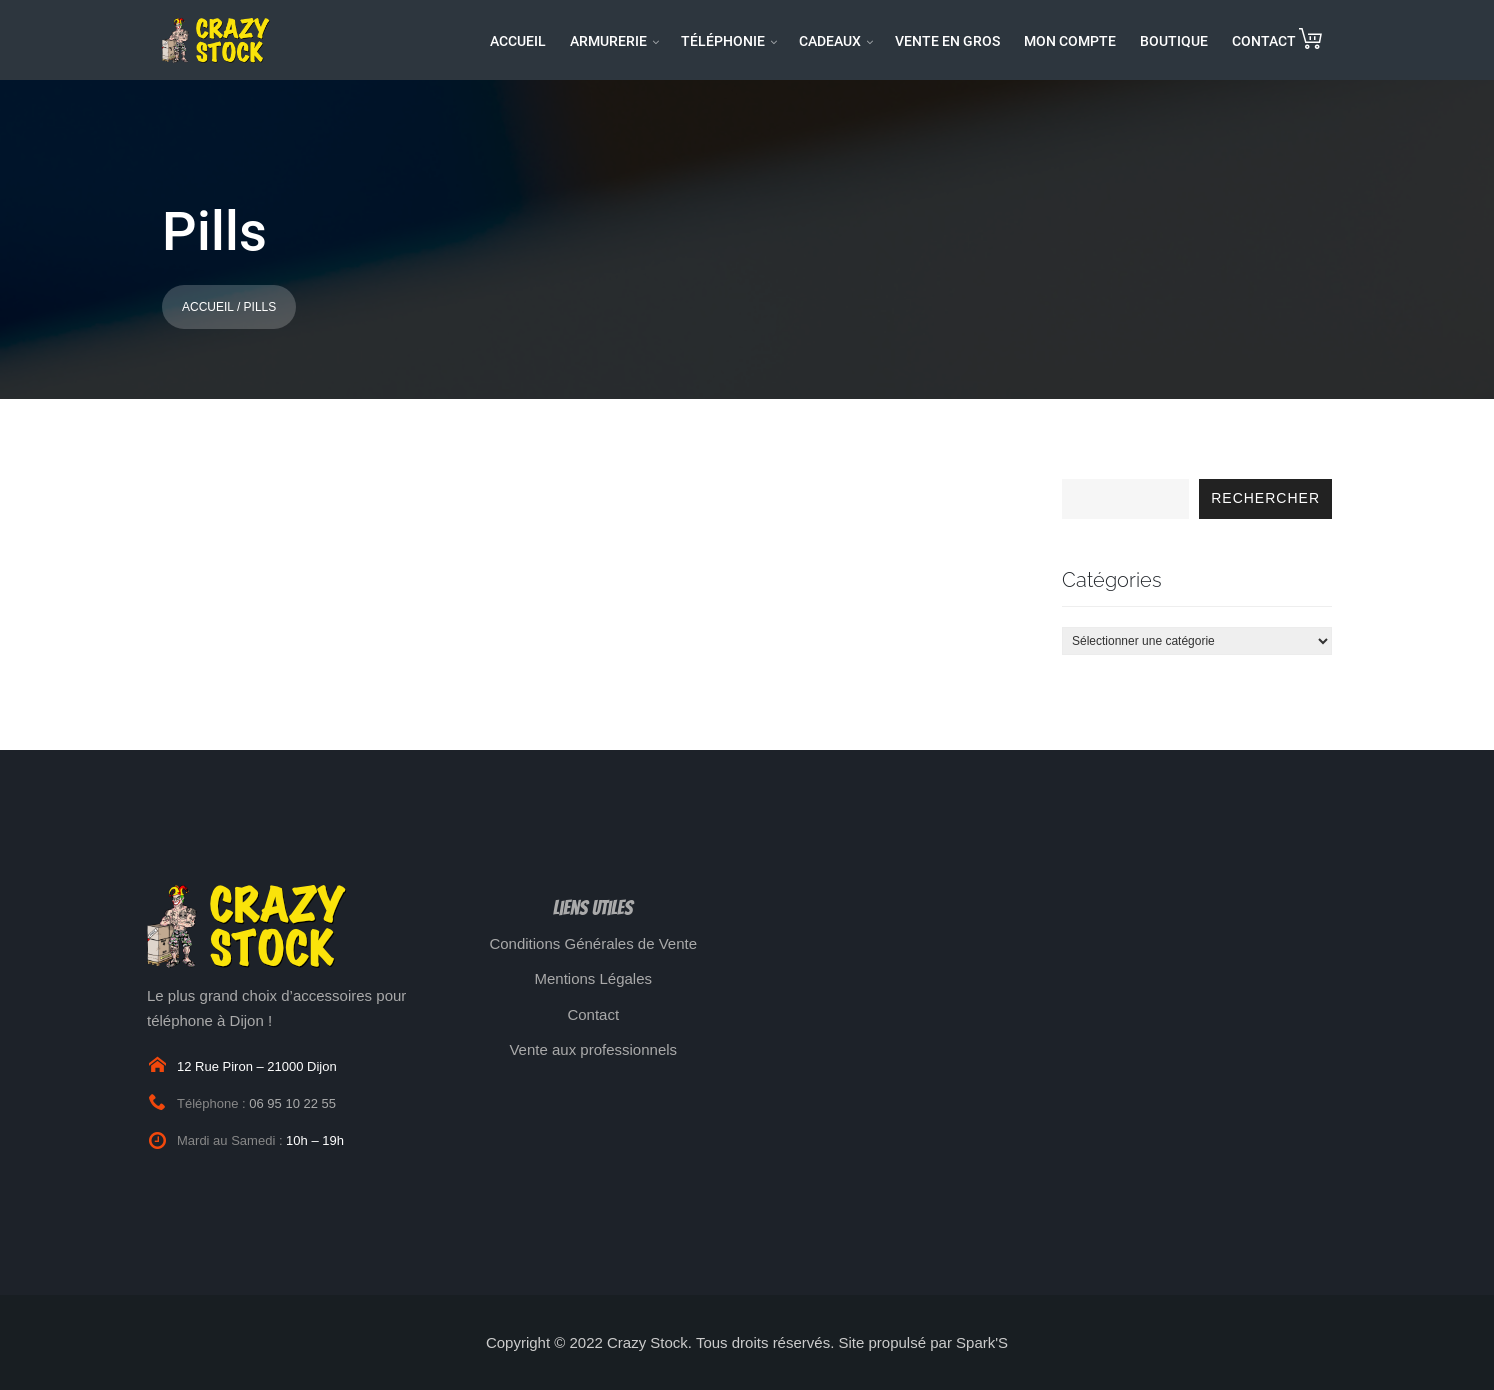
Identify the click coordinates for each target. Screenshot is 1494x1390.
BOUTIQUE (1174, 41)
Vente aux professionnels (593, 1049)
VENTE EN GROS (947, 41)
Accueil (208, 307)
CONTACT (1264, 41)
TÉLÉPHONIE (723, 41)
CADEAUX (830, 41)
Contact (593, 1014)
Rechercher (1265, 498)
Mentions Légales (593, 978)
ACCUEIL (518, 41)
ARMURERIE (608, 41)
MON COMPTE (1070, 41)
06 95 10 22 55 (292, 1103)
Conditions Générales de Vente (593, 943)
